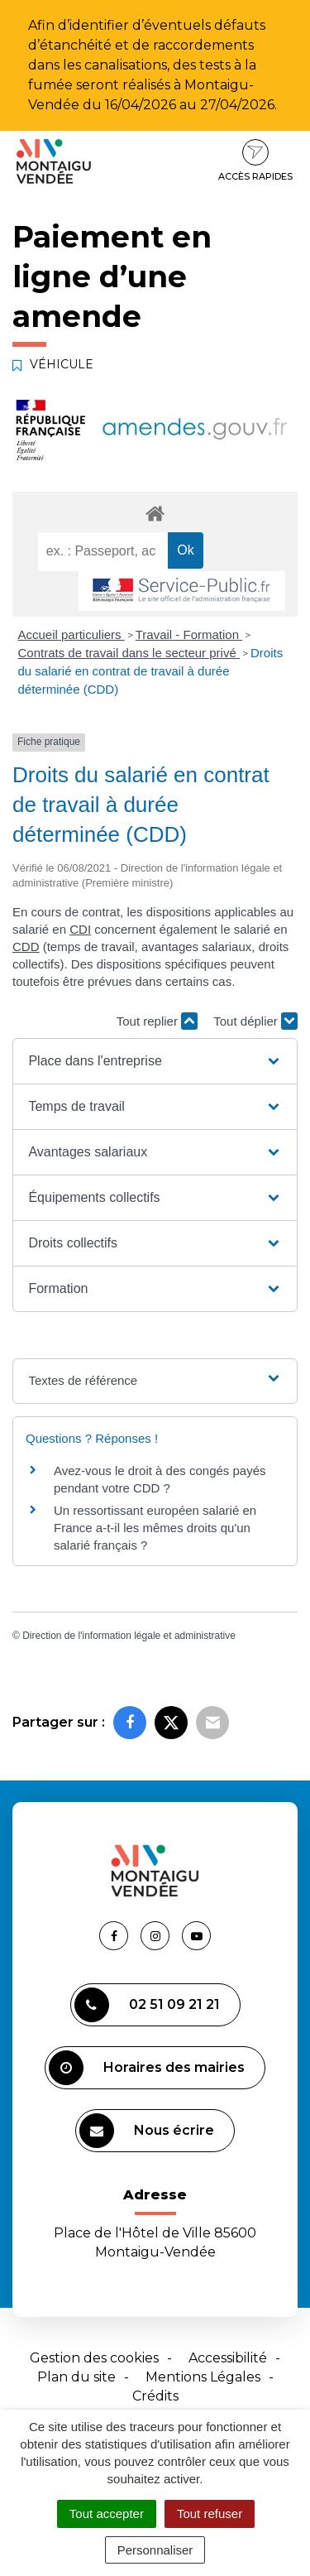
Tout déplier (255, 1021)
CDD (26, 947)
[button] (154, 1061)
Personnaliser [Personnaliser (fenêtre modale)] (155, 2550)
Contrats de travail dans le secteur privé (129, 653)
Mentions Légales (202, 2377)
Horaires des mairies (147, 2067)
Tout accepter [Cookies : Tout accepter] (106, 2513)
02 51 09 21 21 (147, 2004)
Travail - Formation (189, 634)
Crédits (155, 2396)
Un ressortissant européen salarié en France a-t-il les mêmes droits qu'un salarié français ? (155, 1527)
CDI (80, 929)
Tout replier (157, 1021)
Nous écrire (146, 2130)
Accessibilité (227, 2358)
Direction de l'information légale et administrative (129, 1635)
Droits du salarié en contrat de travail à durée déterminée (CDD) (151, 671)
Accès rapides (255, 160)
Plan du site (76, 2377)
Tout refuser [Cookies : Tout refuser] (209, 2513)
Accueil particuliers (71, 634)
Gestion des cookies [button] (94, 2358)
